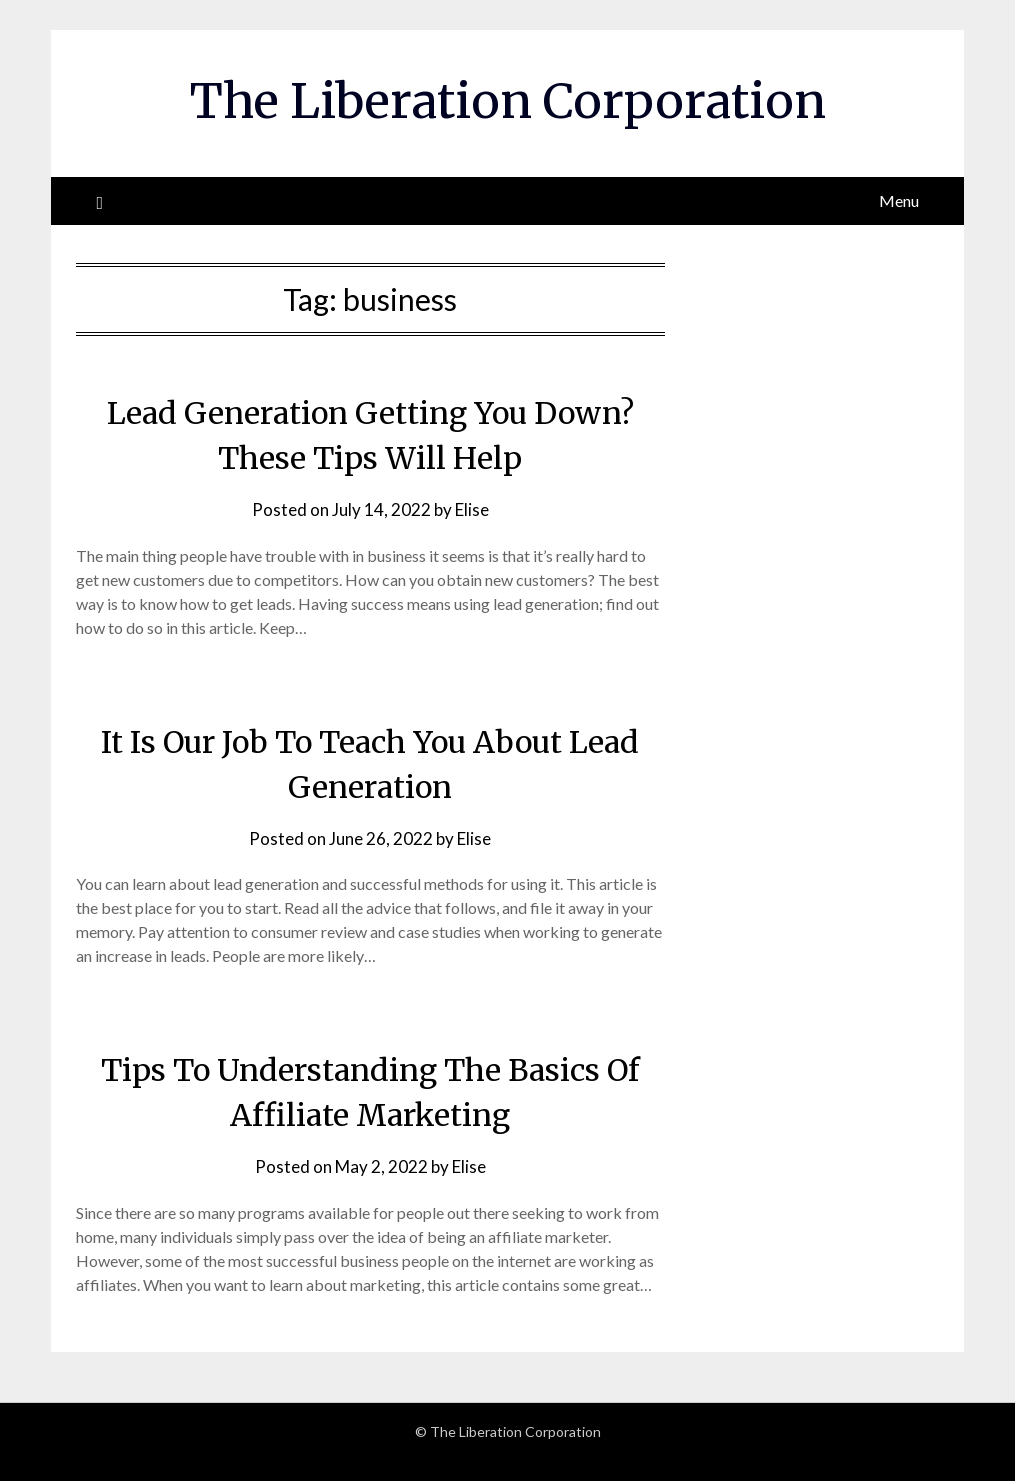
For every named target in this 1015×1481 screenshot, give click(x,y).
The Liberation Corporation (508, 101)
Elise (472, 509)
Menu (899, 200)
